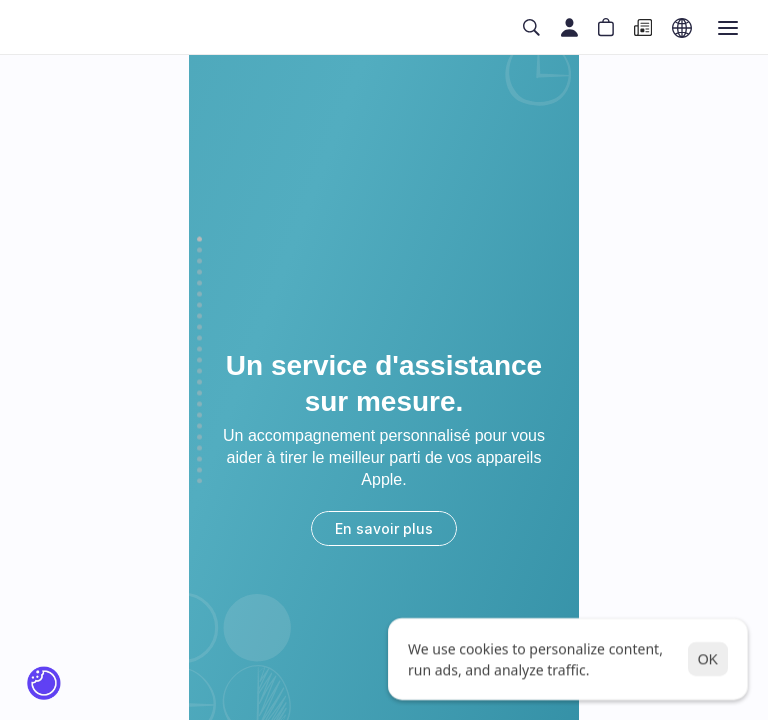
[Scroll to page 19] (199, 437)
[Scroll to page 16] (199, 404)
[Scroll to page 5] (199, 283)
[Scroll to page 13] (199, 371)
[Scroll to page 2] (199, 250)
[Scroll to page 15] (199, 393)
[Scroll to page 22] (199, 470)
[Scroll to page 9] (199, 327)
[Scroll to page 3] (199, 261)
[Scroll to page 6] (199, 294)
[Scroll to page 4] (199, 272)
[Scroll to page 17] (199, 415)
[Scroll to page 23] (199, 480)
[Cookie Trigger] (44, 683)
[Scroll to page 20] (199, 448)
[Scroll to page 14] (199, 382)
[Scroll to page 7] (199, 305)
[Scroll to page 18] (199, 426)
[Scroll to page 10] (199, 338)
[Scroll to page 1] (199, 241)
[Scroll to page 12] (199, 360)
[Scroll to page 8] (199, 316)
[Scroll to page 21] (199, 459)
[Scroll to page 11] (199, 349)
